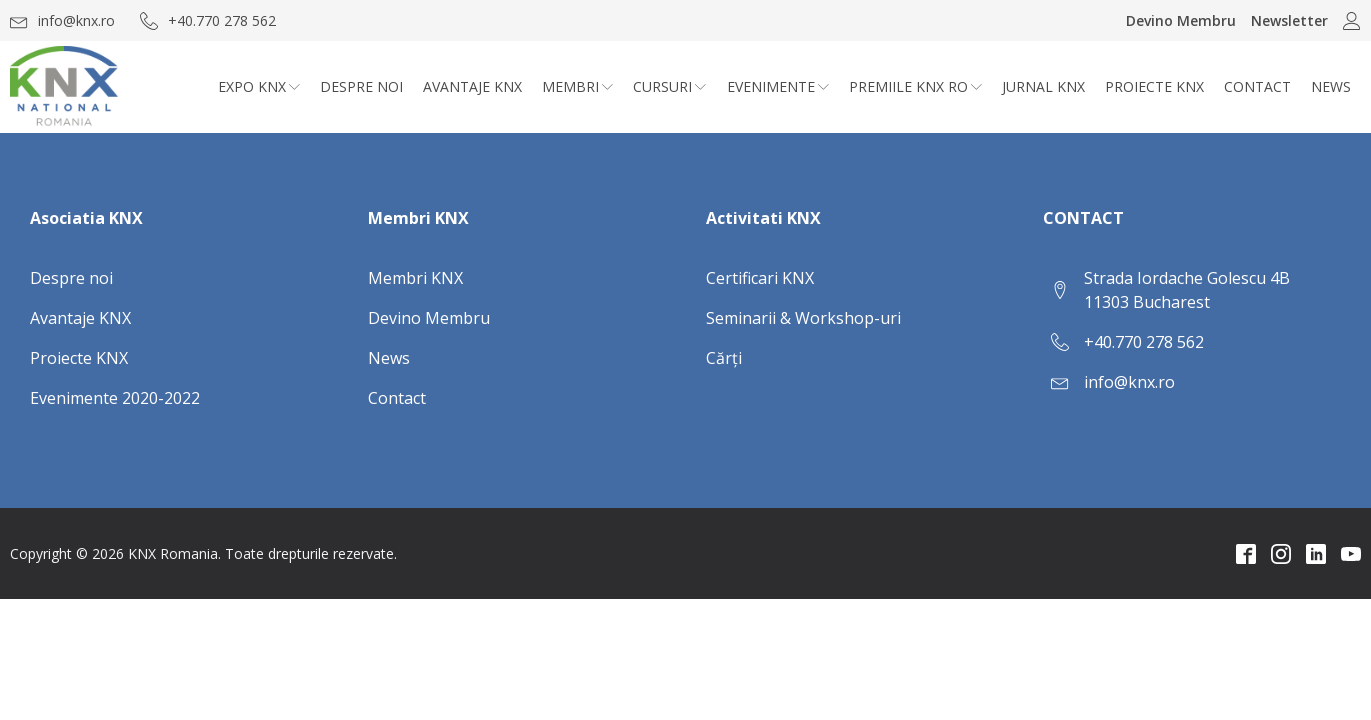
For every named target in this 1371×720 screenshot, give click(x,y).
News (1331, 86)
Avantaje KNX (472, 86)
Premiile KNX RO (915, 86)
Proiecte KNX (1154, 86)
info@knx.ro (1129, 382)
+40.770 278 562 (1144, 342)
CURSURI (669, 86)
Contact (1257, 86)
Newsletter (1289, 20)
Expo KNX (259, 86)
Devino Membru (1181, 20)
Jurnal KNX (1043, 86)
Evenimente (778, 86)
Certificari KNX (760, 278)
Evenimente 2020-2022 (115, 398)
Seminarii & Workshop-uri (803, 318)
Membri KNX (415, 278)
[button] (62, 20)
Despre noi (361, 86)
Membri (577, 86)
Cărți (724, 358)
